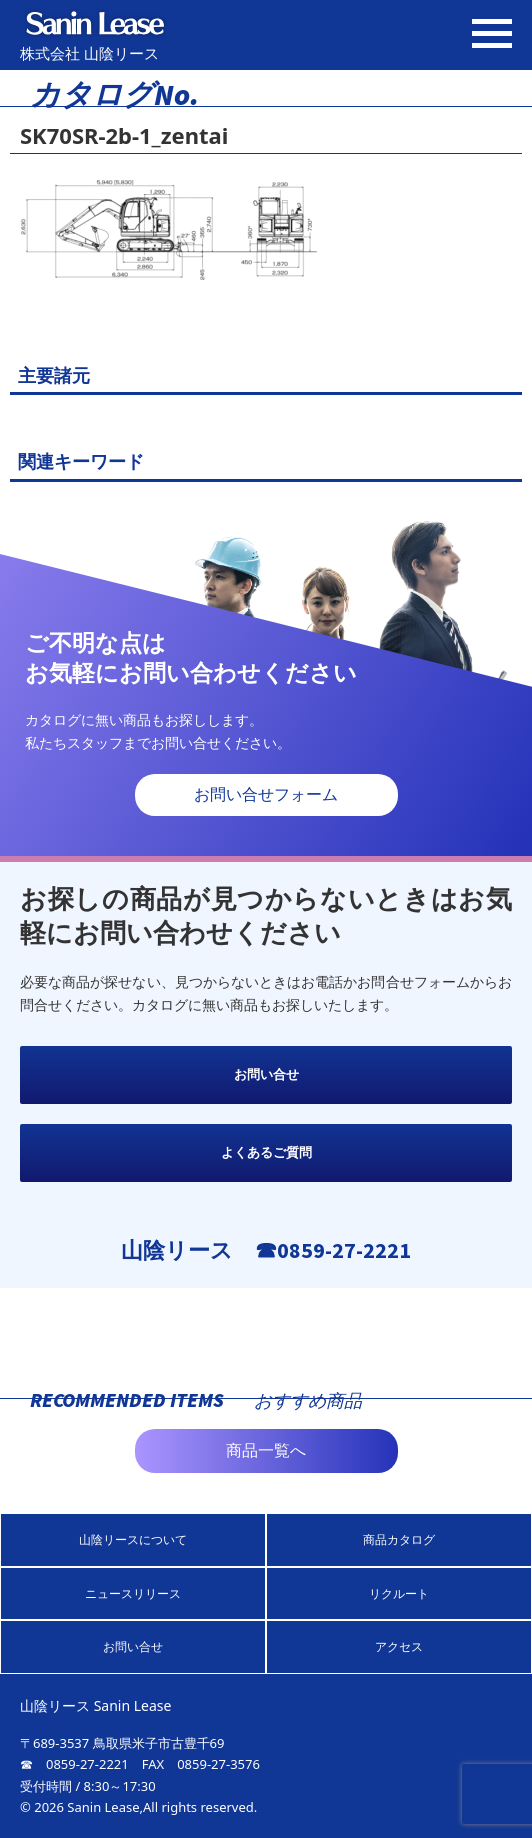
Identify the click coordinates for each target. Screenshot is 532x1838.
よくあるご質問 (266, 1152)
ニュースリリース (133, 1593)
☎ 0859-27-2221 (74, 1764)
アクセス (399, 1646)
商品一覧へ (266, 1450)
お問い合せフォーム (266, 794)
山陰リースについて (133, 1539)
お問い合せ (266, 1074)
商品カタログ (399, 1539)
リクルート (399, 1593)
